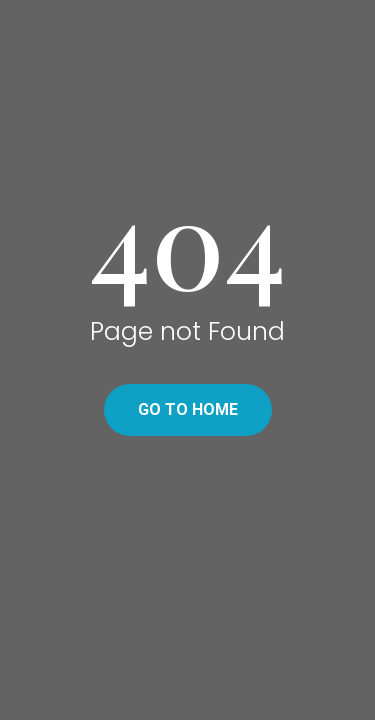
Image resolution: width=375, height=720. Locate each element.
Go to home (188, 409)
